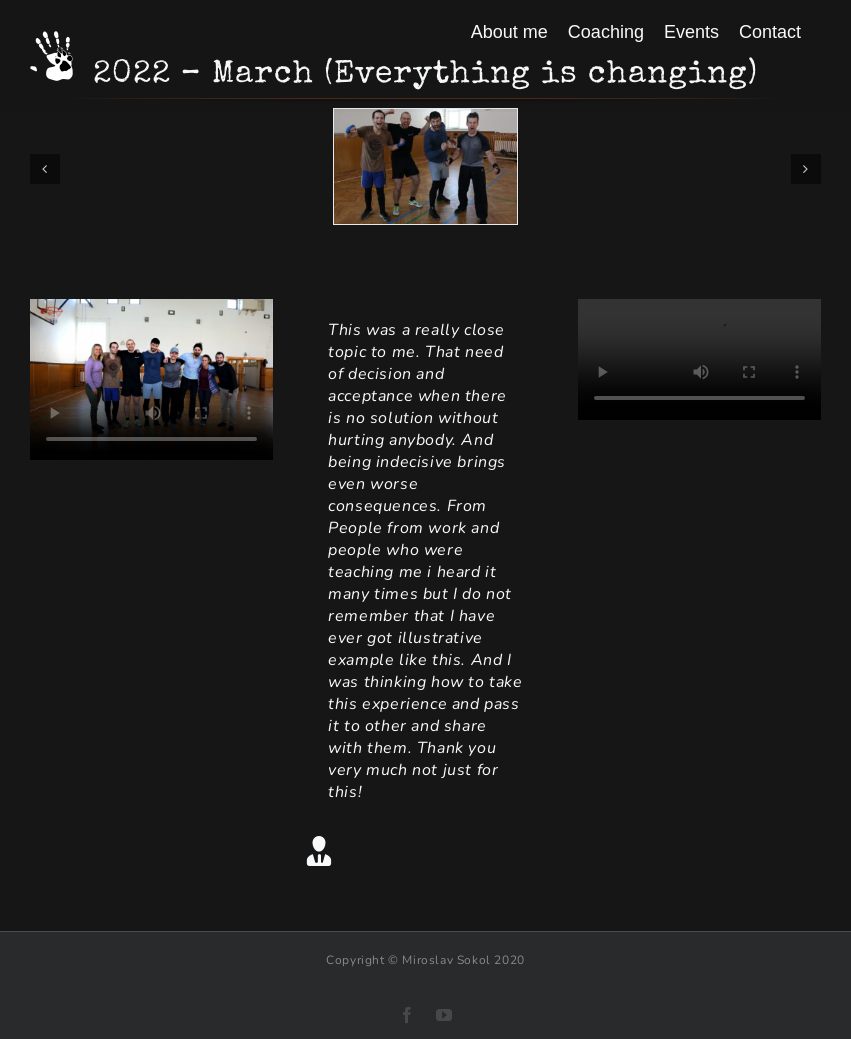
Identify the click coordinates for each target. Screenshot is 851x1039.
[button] (45, 169)
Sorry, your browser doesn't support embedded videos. (151, 380)
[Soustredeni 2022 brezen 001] (425, 120)
